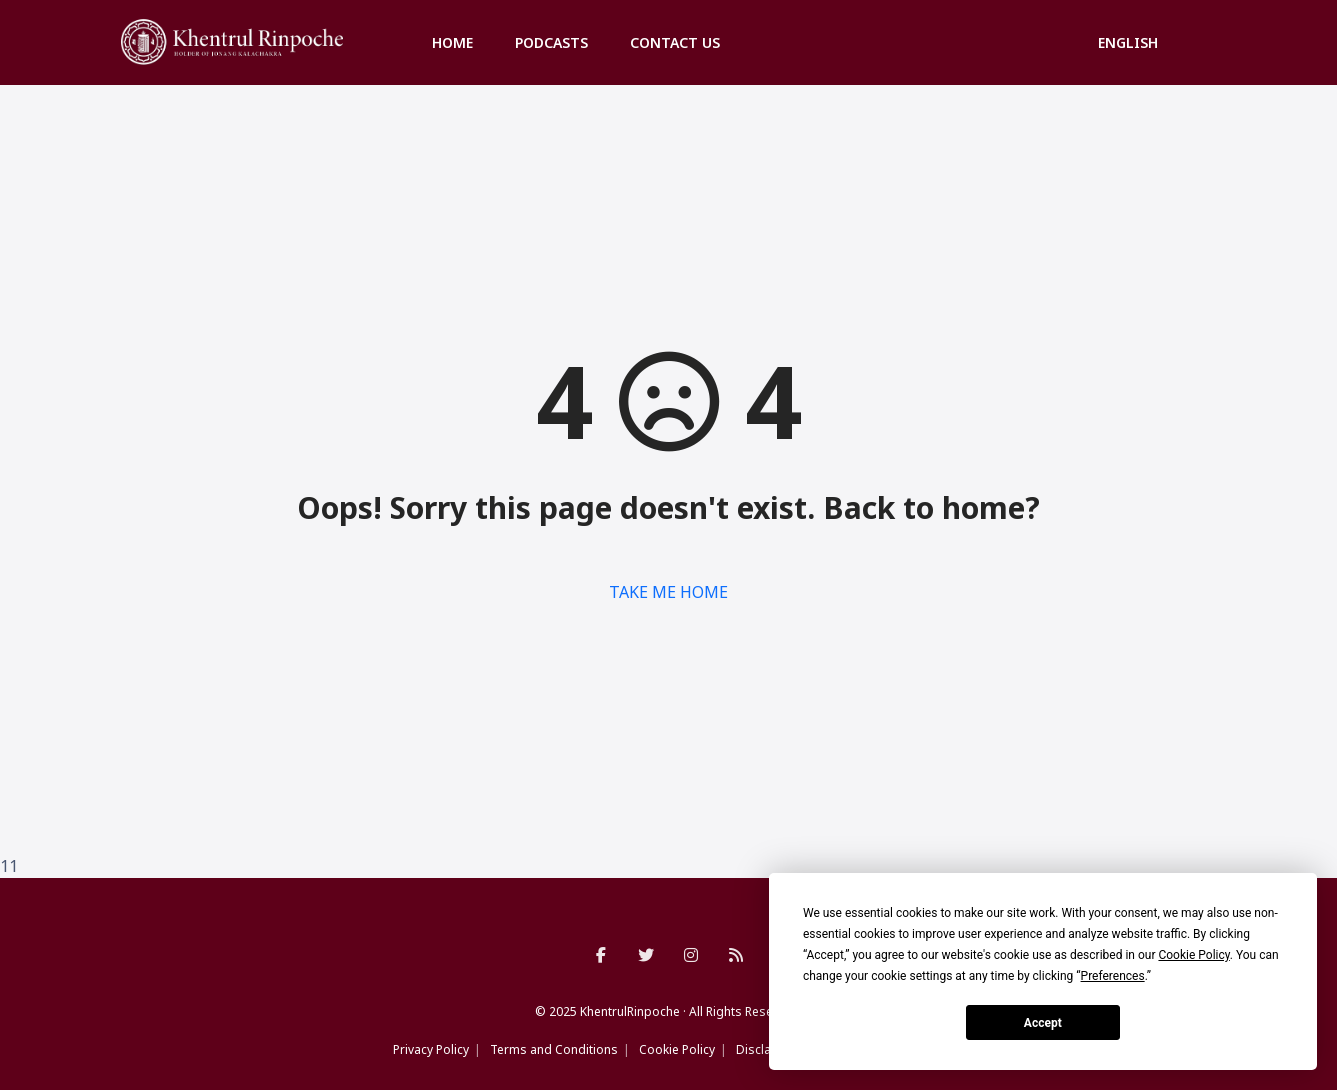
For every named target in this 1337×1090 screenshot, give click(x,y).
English (1128, 42)
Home (452, 42)
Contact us (675, 42)
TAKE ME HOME (668, 592)
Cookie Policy (677, 1049)
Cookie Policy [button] (1193, 955)
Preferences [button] (1113, 976)
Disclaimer (766, 1049)
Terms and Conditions (554, 1049)
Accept (1043, 1023)
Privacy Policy (431, 1049)
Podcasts (551, 42)
